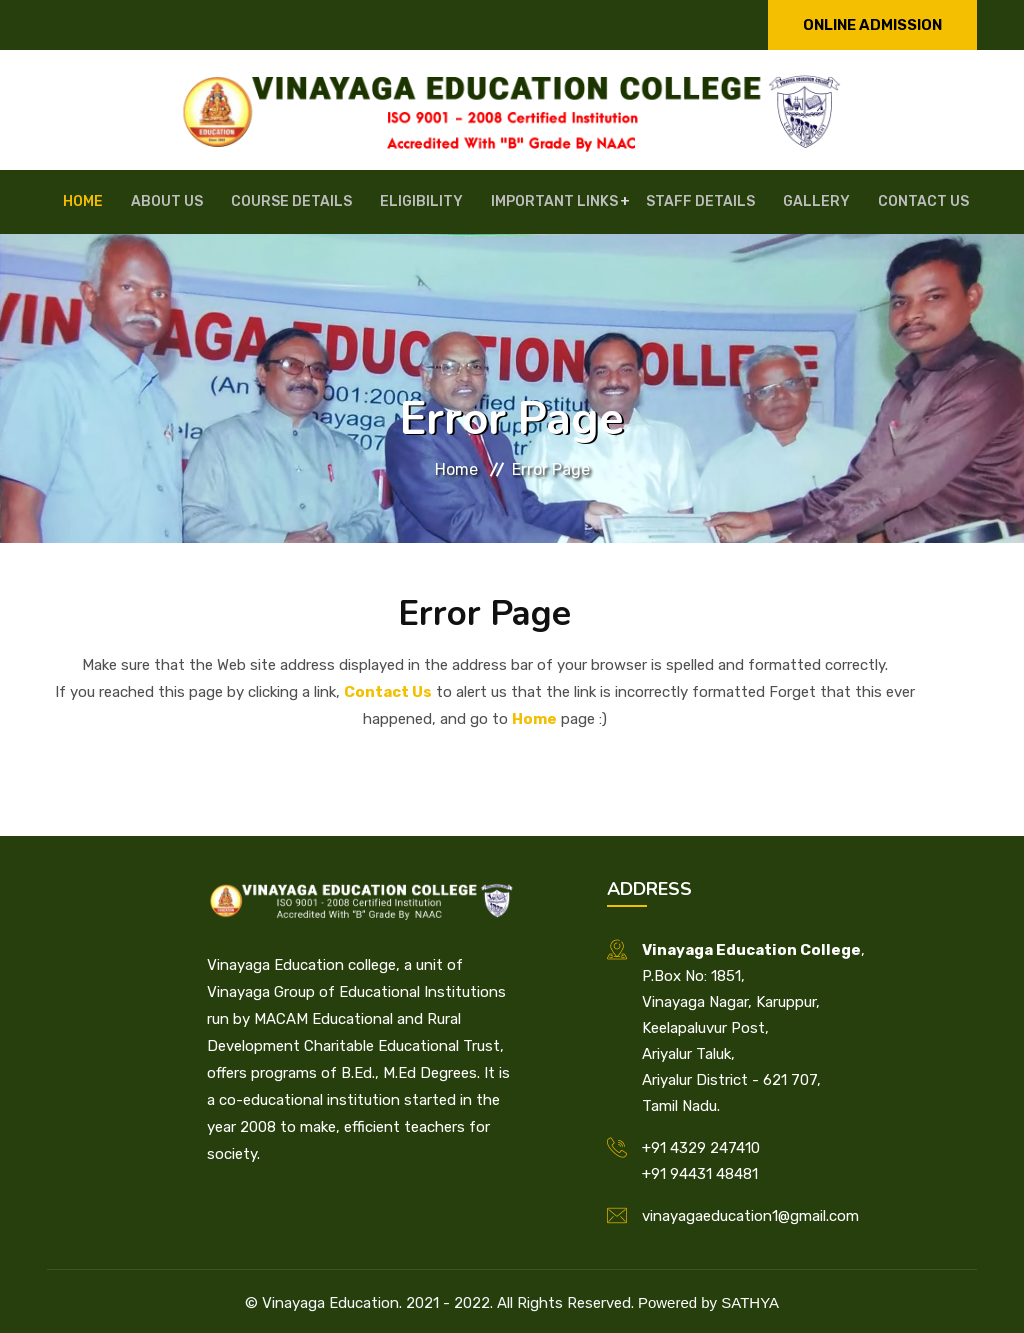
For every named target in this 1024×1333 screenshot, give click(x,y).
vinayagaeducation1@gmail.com (750, 1212)
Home (124, 199)
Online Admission (872, 25)
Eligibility (426, 199)
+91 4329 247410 (701, 1144)
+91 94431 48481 (700, 1170)
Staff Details (681, 199)
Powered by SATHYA (708, 1298)
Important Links (547, 199)
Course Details (308, 199)
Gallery (785, 199)
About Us (196, 199)
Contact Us (880, 199)
